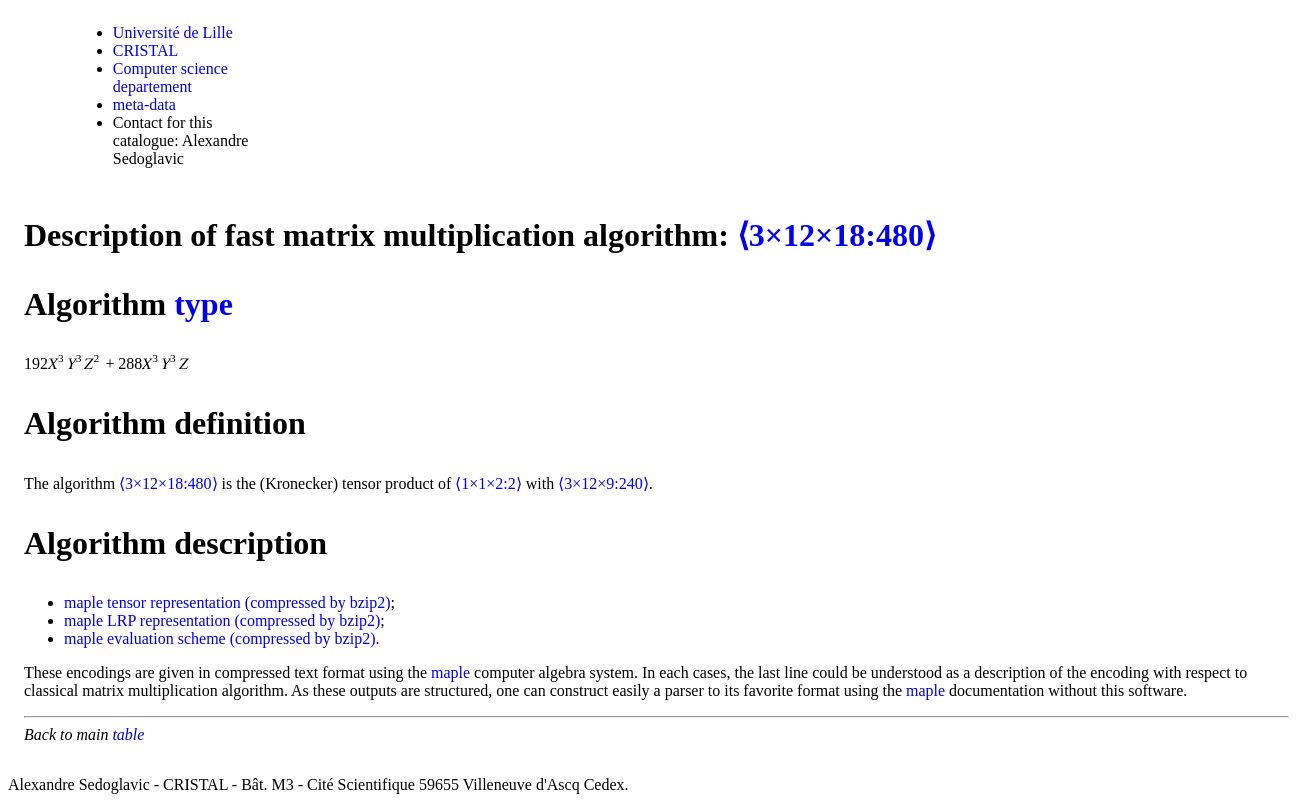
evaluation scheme (166, 638)
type (203, 304)
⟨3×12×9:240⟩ (603, 483)
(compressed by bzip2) (318, 602)
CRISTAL (145, 50)
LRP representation (168, 620)
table (128, 734)
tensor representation (174, 602)
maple (83, 602)
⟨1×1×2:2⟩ (488, 483)
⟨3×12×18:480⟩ (836, 235)
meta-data (144, 104)
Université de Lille (173, 32)
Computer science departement (170, 77)
